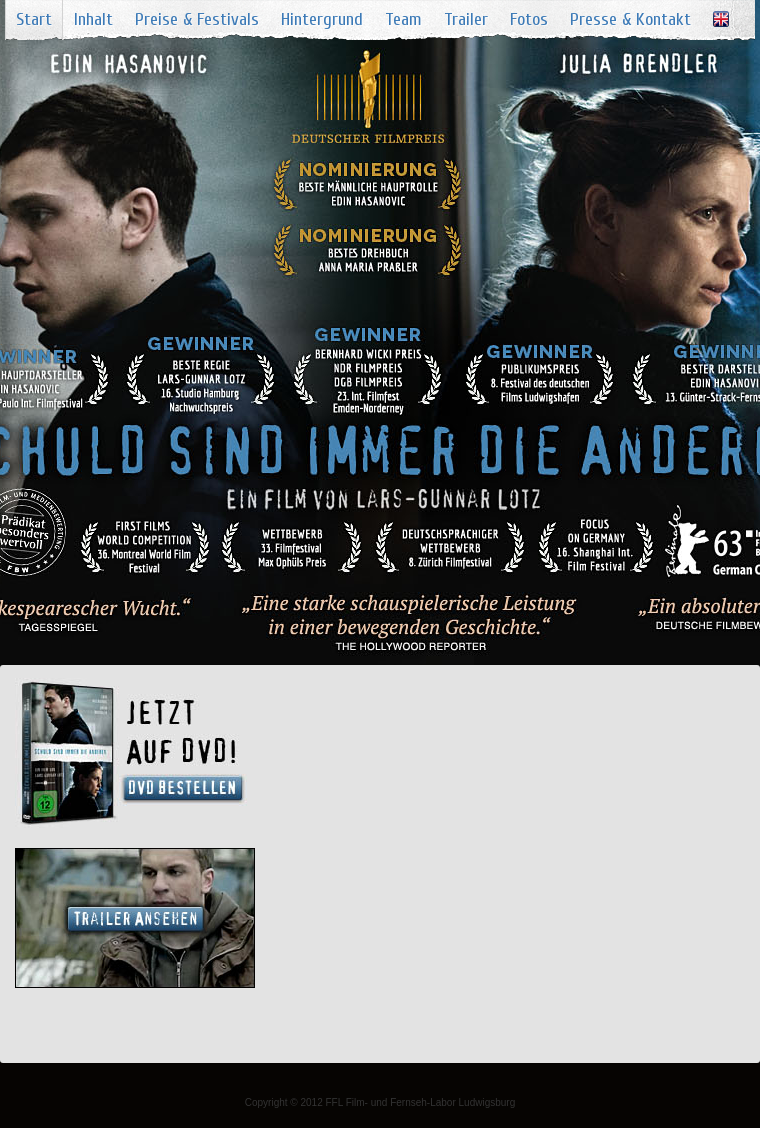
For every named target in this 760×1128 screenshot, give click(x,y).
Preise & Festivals (197, 19)
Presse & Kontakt (630, 19)
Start (34, 19)
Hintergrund (322, 19)
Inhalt (93, 19)
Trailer (466, 19)
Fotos (529, 19)
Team (403, 19)
